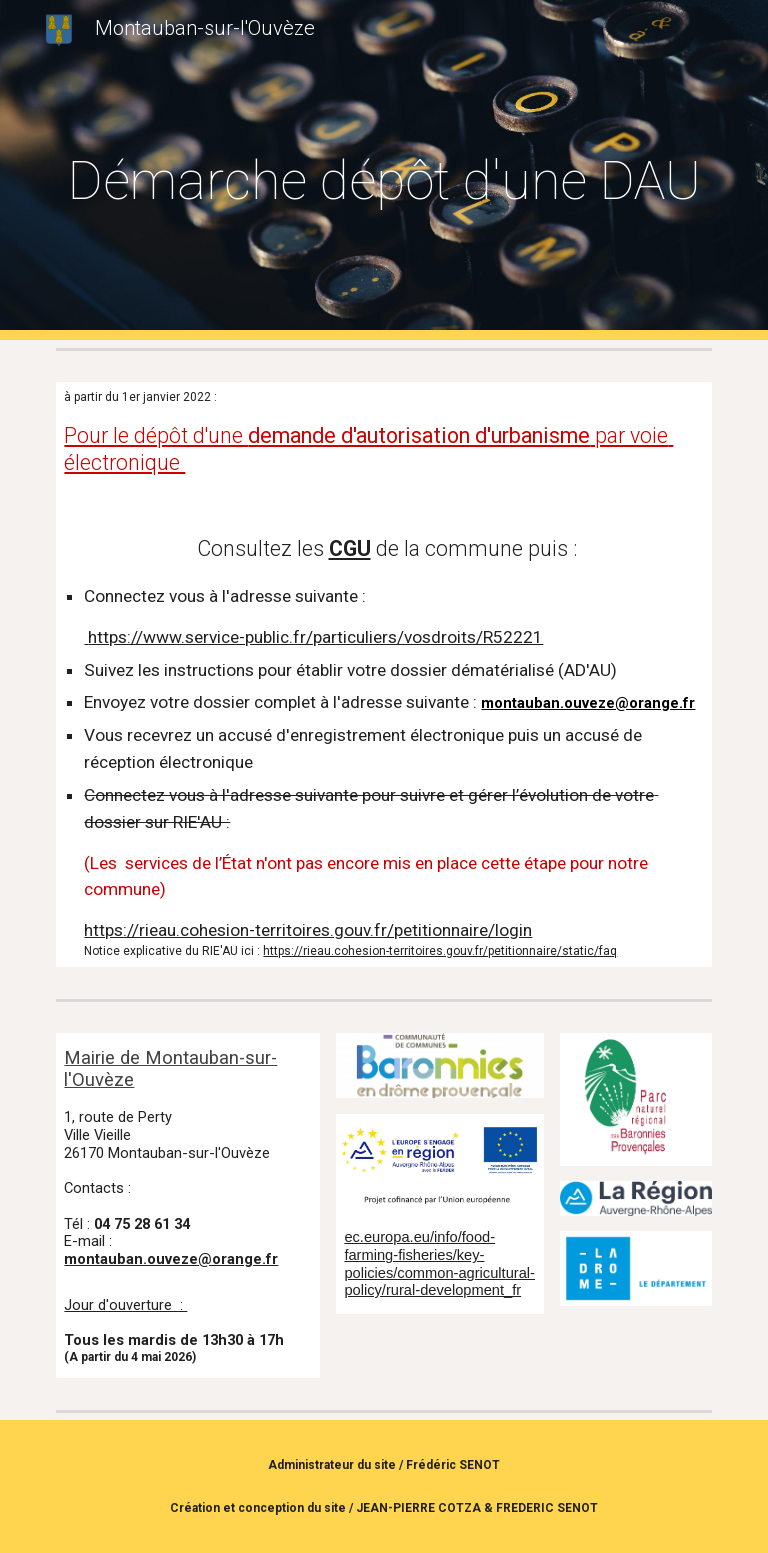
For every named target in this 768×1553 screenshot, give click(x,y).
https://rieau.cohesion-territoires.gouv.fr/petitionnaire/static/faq (440, 951)
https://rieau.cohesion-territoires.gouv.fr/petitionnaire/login (308, 930)
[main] (383, 170)
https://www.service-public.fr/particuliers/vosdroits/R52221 (313, 637)
